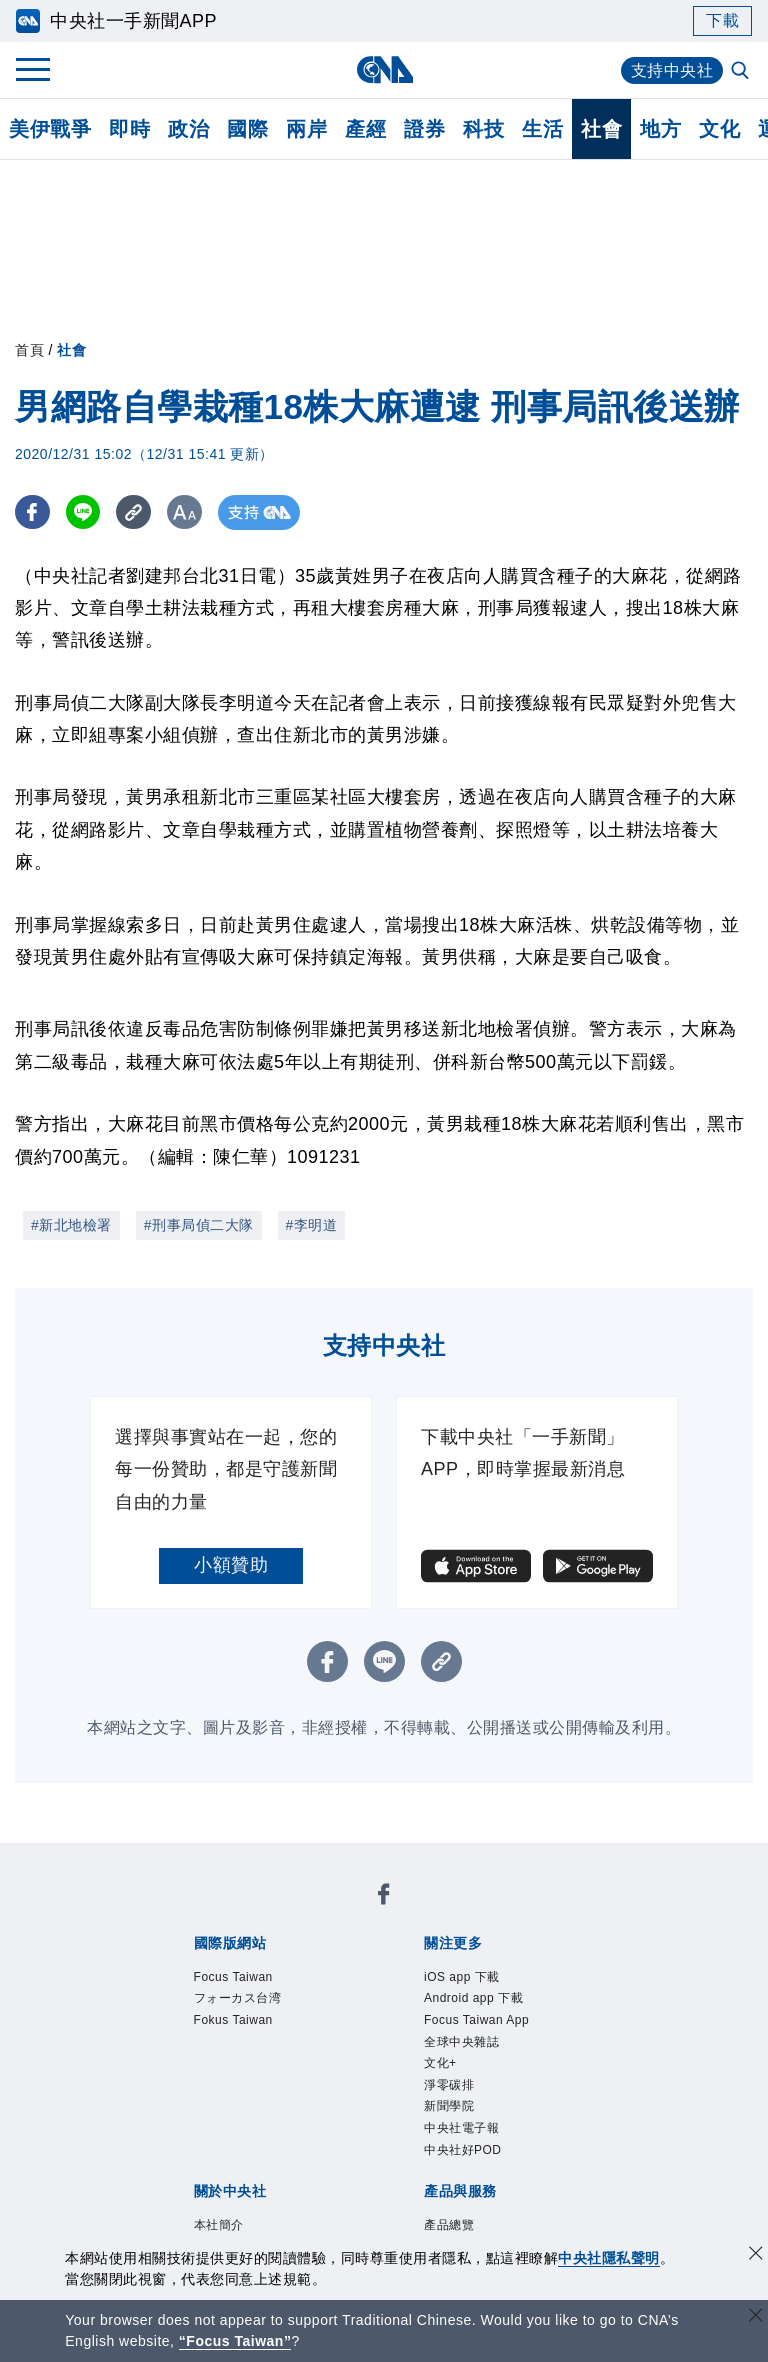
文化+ (440, 2063)
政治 (188, 129)
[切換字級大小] (185, 512)
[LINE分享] (83, 512)
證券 (424, 129)
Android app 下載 (473, 1998)
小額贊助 (231, 1565)
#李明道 (312, 1225)
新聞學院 (449, 2106)
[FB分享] (32, 512)
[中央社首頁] (384, 69)
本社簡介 (219, 2225)
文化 (719, 129)
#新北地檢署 (71, 1225)
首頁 (29, 350)
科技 (483, 129)
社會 (601, 129)
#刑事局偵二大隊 (199, 1225)
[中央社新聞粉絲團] (384, 1897)
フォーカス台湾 (238, 1998)
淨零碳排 (449, 2085)
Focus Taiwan (233, 1977)
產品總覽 (449, 2225)
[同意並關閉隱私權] (756, 2255)
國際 (247, 129)
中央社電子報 (461, 2128)
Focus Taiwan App (476, 2020)
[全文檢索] (742, 72)
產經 (365, 129)
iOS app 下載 (462, 1977)
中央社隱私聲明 (609, 2258)
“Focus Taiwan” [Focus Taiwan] (235, 2341)
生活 (542, 129)
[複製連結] (134, 512)
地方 (660, 129)
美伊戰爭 (50, 129)
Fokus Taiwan (233, 2020)
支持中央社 (672, 70)
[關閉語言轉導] (756, 2317)
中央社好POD (463, 2150)
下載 (722, 20)
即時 (129, 129)
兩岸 (306, 129)
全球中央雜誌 (461, 2042)
